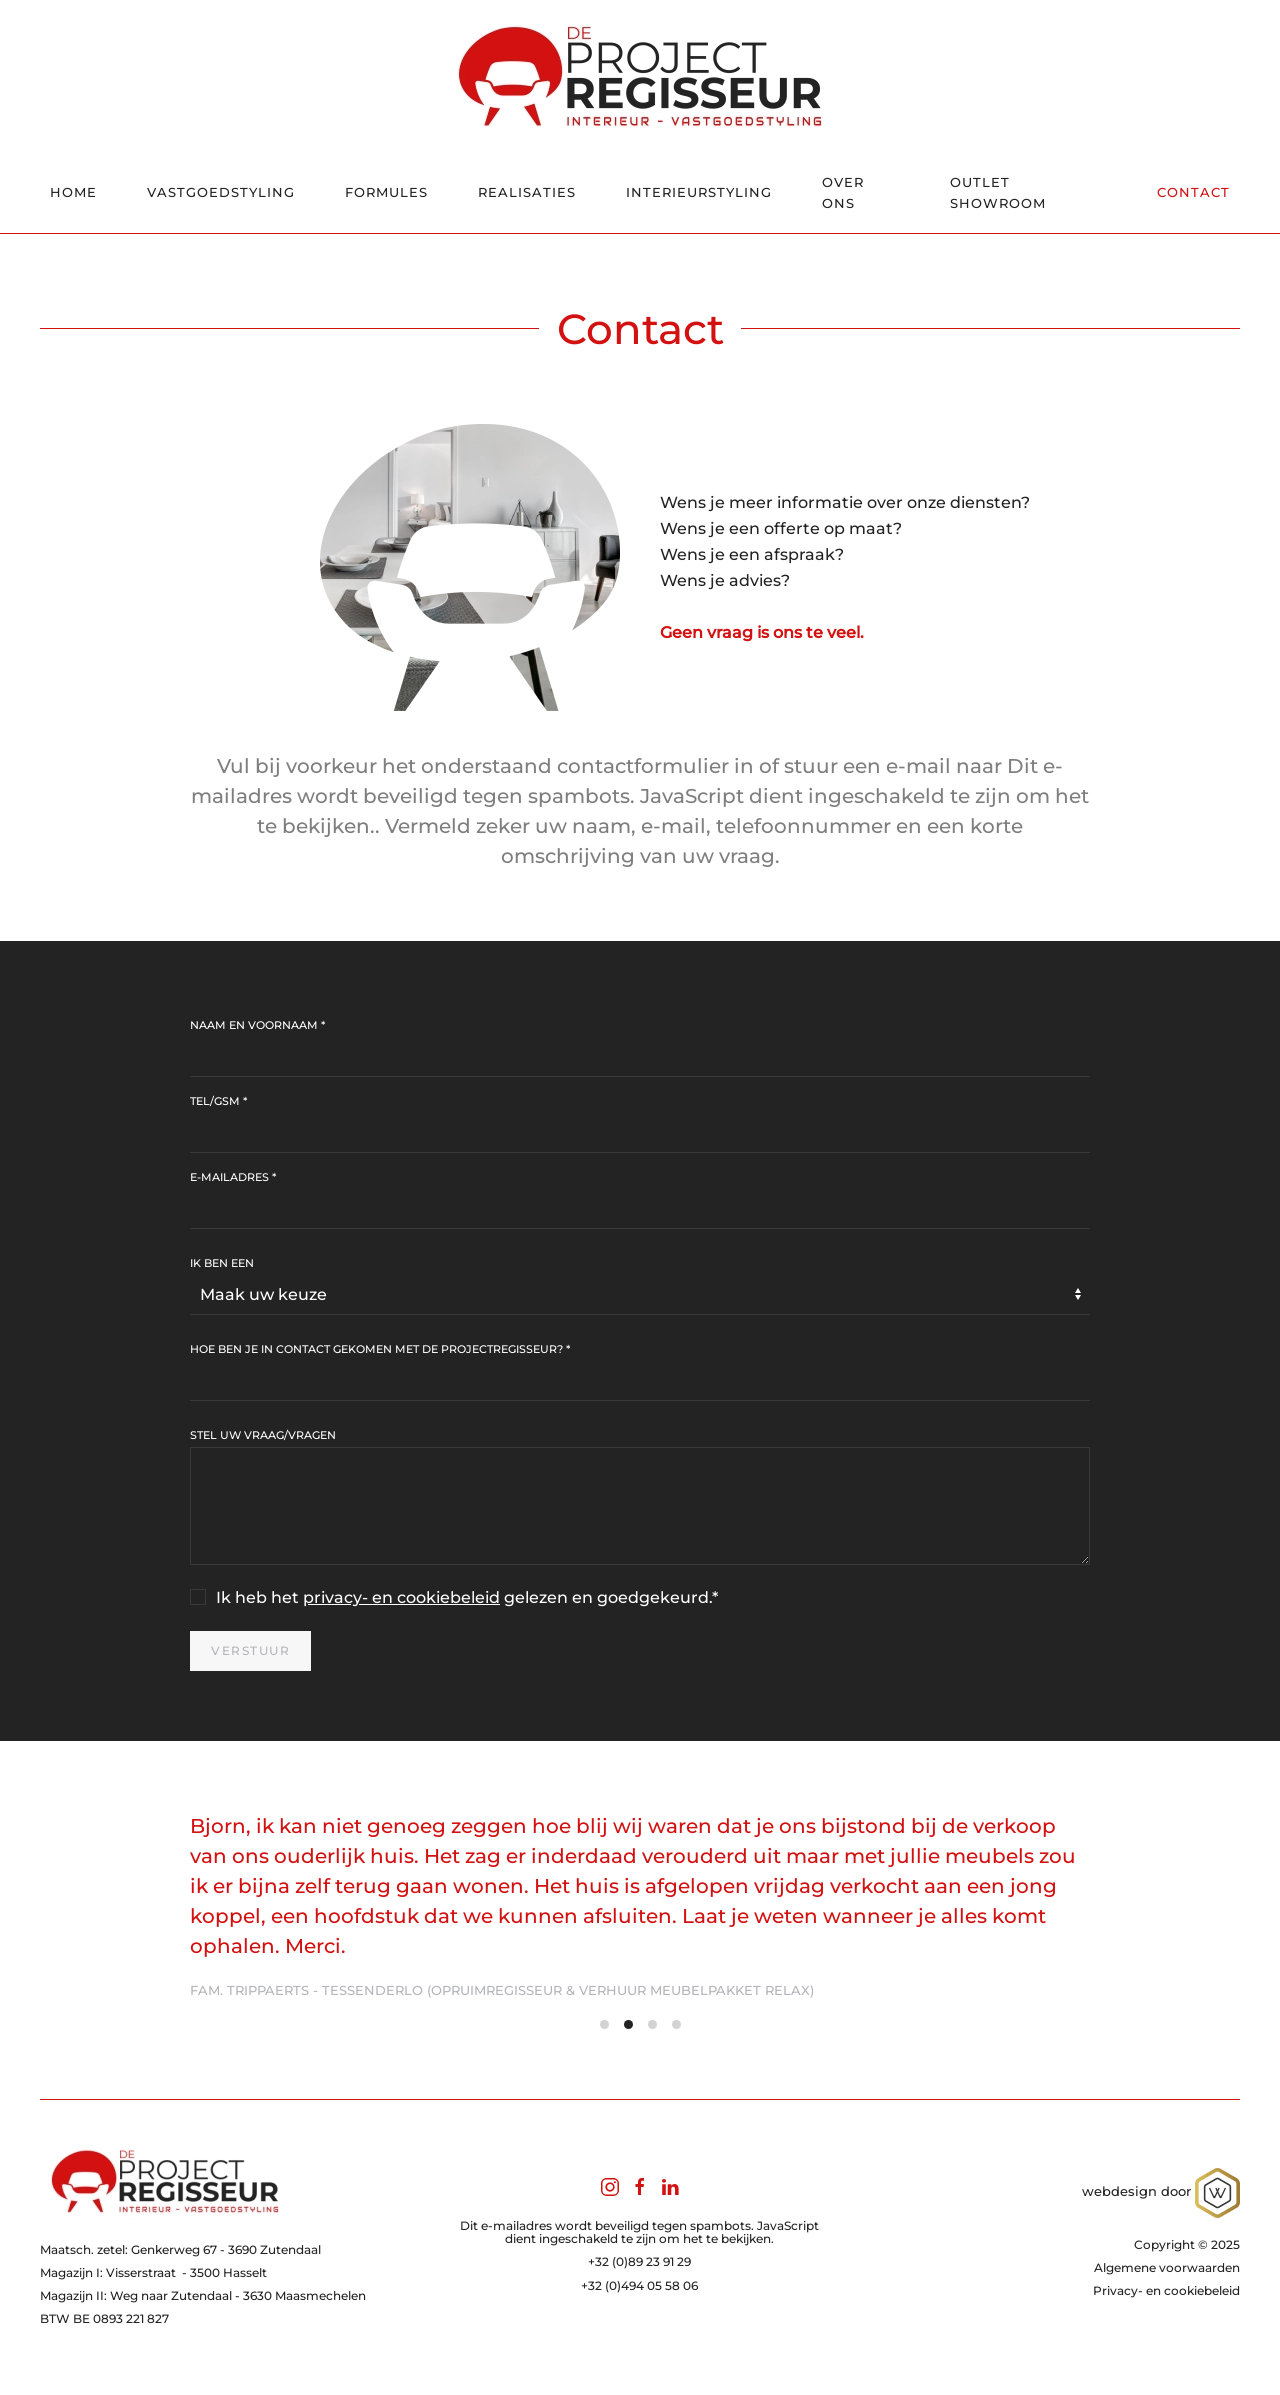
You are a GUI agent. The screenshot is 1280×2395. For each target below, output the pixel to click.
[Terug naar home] (640, 76)
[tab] (604, 2024)
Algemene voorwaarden (1167, 2267)
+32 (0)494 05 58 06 (639, 2285)
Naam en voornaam (257, 1025)
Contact (1193, 192)
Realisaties (527, 192)
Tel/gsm (218, 1101)
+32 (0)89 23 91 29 (639, 2261)
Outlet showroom (998, 192)
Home (73, 192)
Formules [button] (386, 192)
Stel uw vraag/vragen (263, 1435)
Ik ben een (222, 1263)
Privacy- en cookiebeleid (1166, 2290)
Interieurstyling (699, 192)
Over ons (843, 192)
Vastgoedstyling (221, 192)
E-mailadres (233, 1177)
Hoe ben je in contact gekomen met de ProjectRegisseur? (380, 1349)
